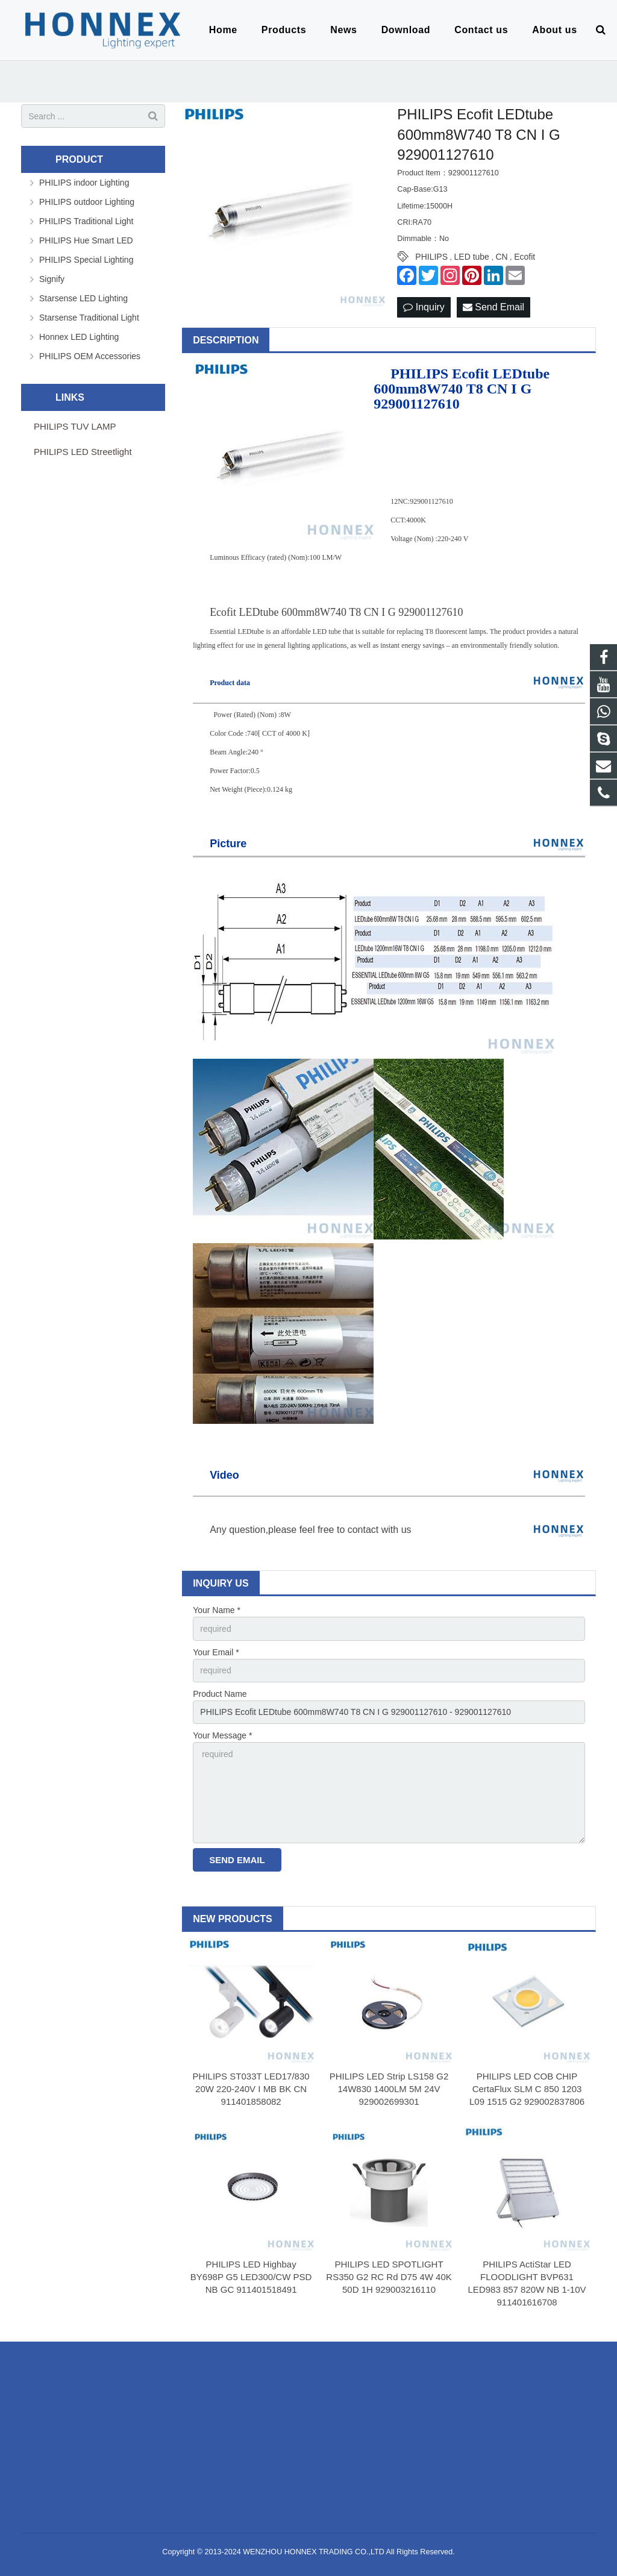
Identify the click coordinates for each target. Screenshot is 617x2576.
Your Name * (216, 1610)
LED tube (471, 257)
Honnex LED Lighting (79, 337)
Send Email (493, 307)
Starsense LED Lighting (83, 298)
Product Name (219, 1694)
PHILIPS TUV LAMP (75, 426)
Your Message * (222, 1735)
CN (501, 257)
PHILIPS (431, 257)
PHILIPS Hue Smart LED (86, 240)
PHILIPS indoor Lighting (84, 182)
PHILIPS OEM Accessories (89, 356)
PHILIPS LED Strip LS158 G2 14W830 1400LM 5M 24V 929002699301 (389, 2089)
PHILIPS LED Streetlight (83, 452)
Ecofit (524, 257)
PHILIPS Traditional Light (86, 221)
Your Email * (216, 1652)
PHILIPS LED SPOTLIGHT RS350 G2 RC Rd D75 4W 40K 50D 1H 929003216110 (388, 2277)
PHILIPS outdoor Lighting (86, 202)
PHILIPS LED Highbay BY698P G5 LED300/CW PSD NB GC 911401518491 (251, 2277)
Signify (51, 279)
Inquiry (423, 307)
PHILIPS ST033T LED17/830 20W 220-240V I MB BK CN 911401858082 (251, 2089)
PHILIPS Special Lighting (86, 260)
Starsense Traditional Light (89, 317)
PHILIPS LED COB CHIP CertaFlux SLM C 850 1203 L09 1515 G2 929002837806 (526, 2089)
